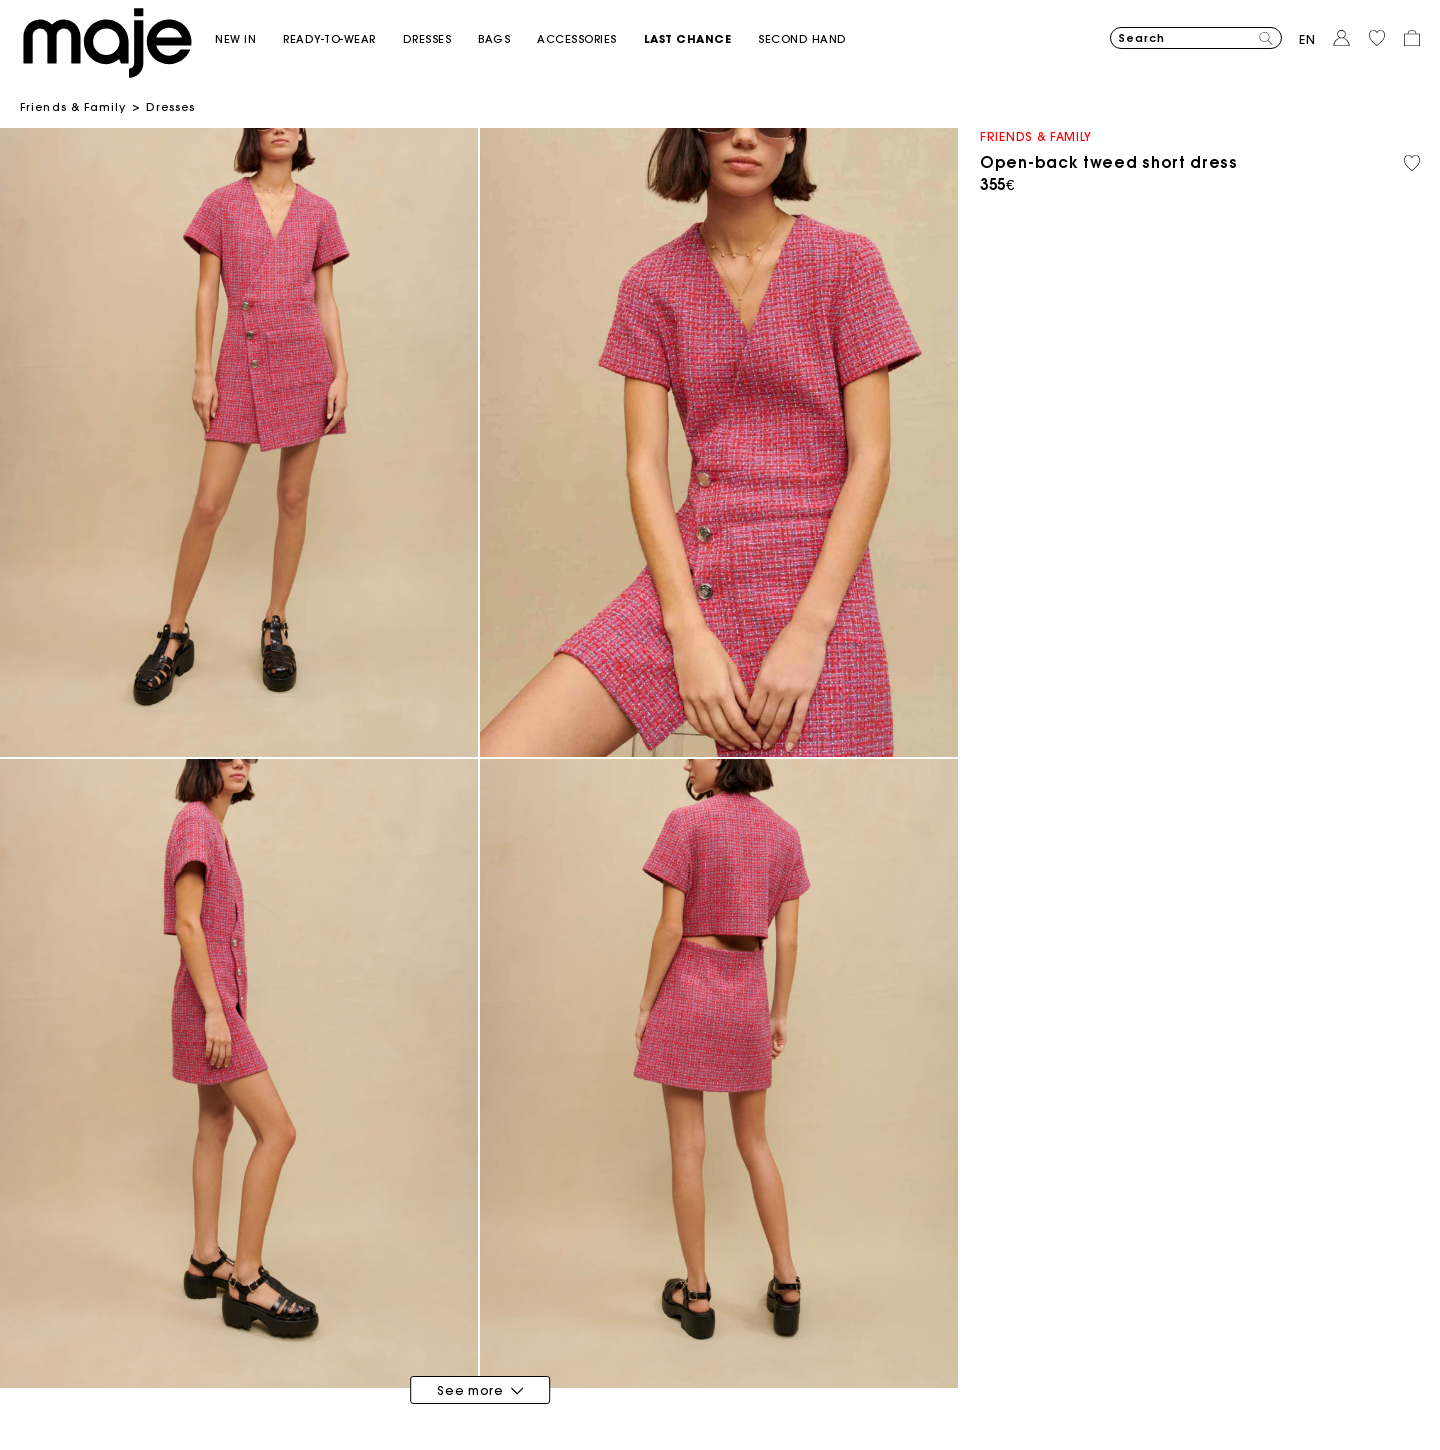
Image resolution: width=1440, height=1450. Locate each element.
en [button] (1307, 39)
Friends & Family (73, 107)
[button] (249, 39)
